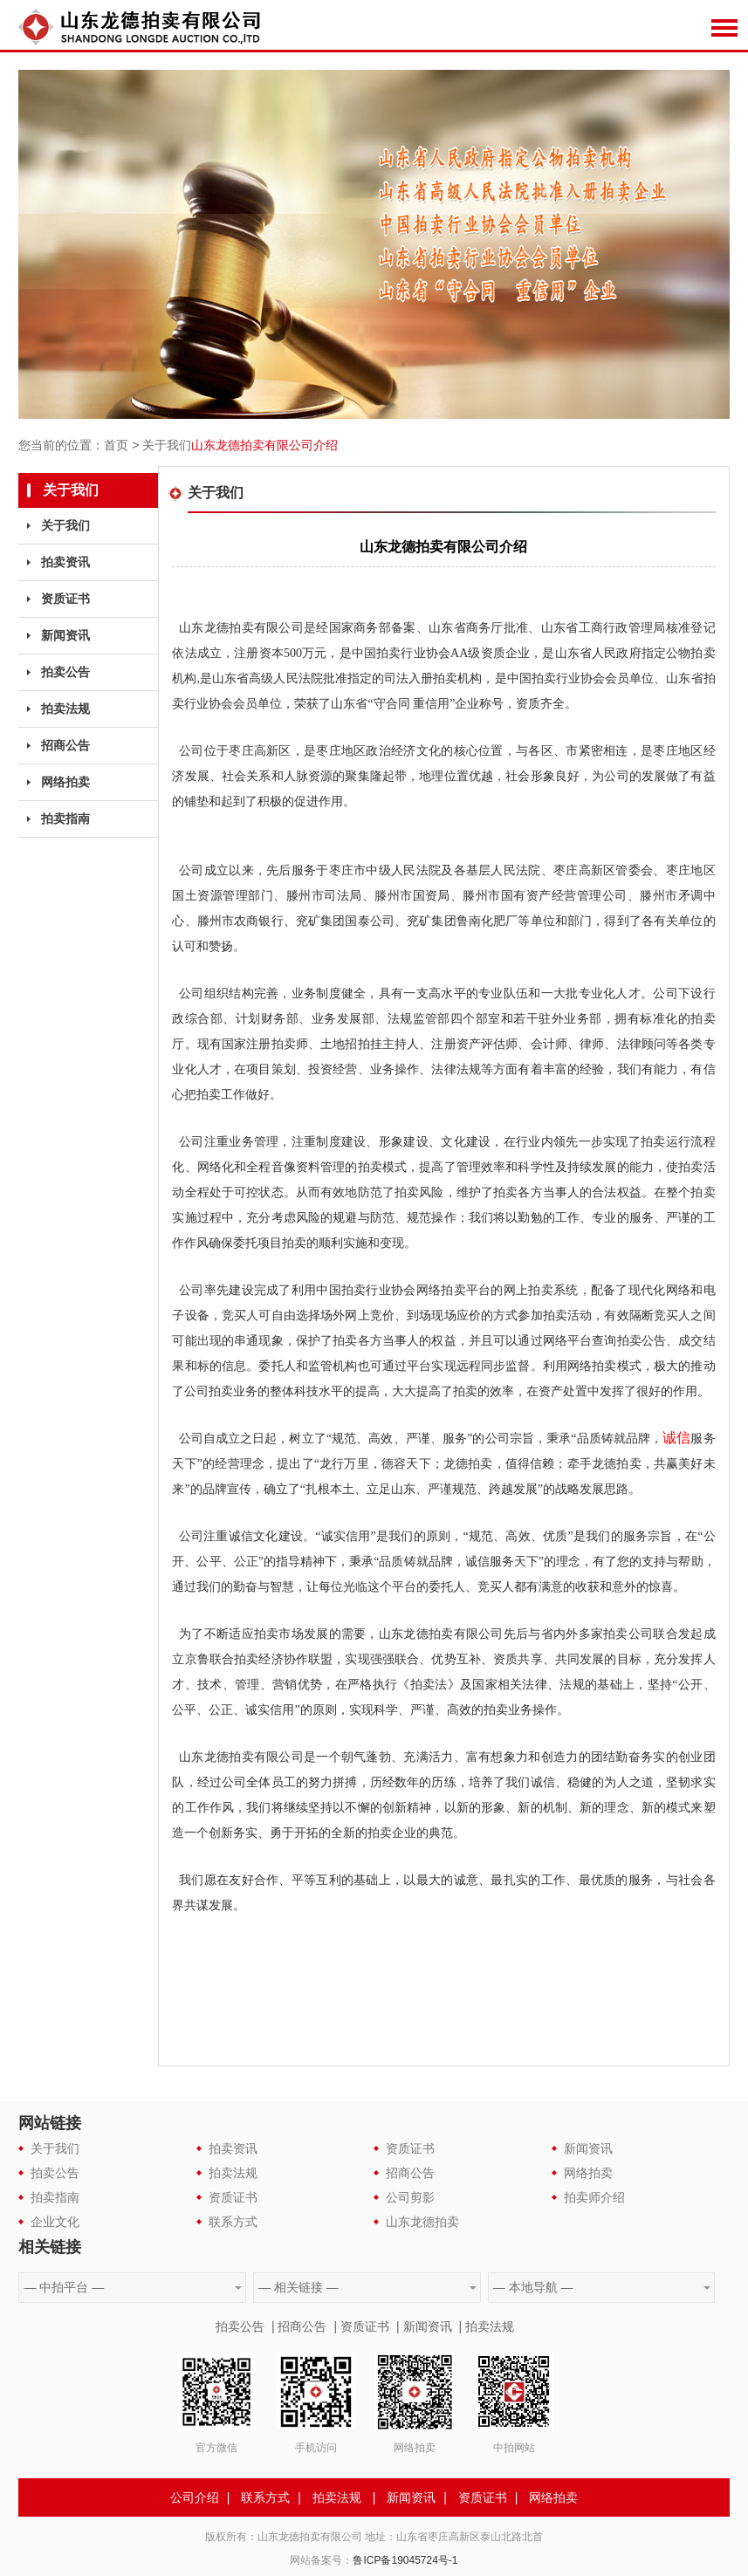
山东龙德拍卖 (422, 2222)
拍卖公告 (65, 672)
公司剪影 (410, 2197)
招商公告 (65, 745)
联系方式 (233, 2222)
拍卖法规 (65, 709)
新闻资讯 (65, 635)
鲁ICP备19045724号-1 (405, 2560)
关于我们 (166, 445)
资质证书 (65, 599)
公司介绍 (194, 2497)
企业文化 (55, 2222)
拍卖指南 (65, 819)
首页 (116, 445)
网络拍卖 (65, 782)
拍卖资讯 (65, 562)
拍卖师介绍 (594, 2197)
